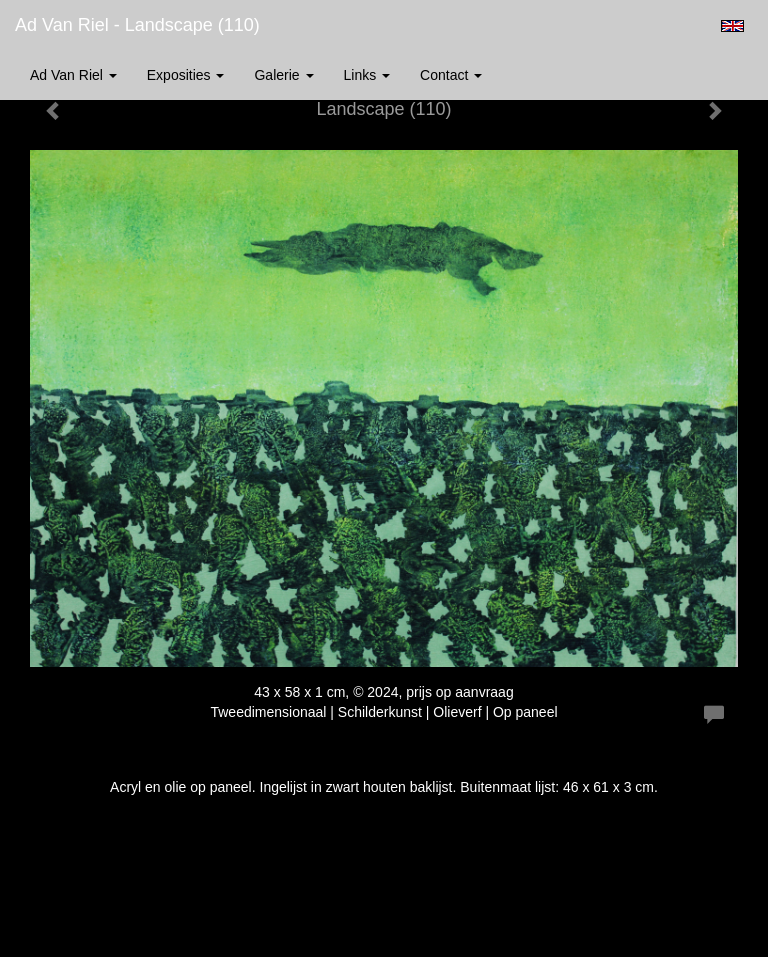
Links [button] (367, 75)
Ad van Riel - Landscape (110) (137, 25)
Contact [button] (451, 75)
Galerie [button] (283, 75)
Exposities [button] (186, 75)
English (732, 26)
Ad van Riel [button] (73, 75)
